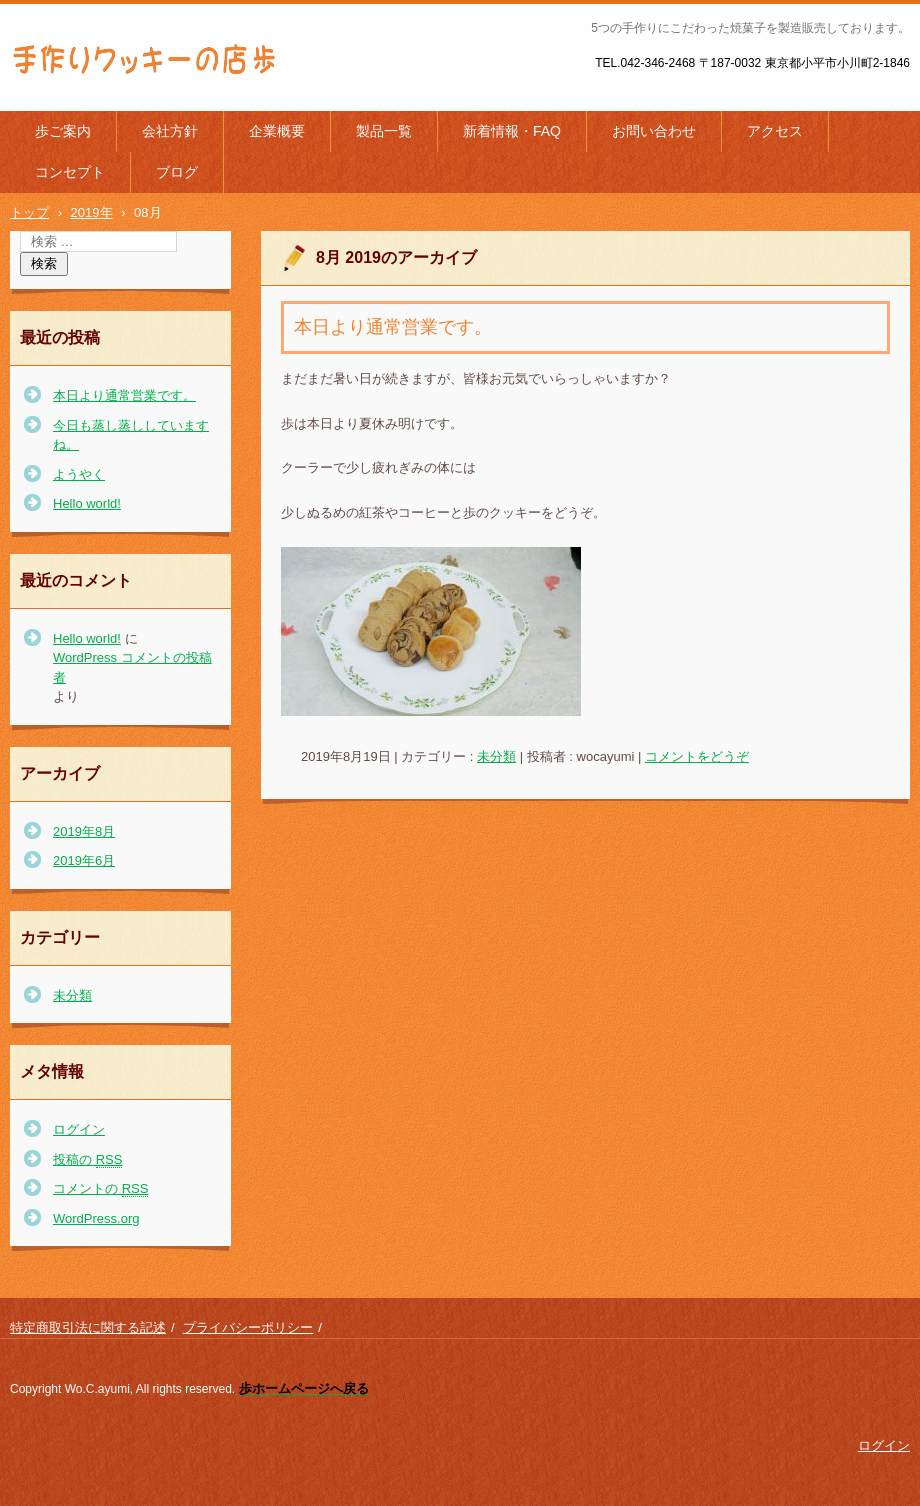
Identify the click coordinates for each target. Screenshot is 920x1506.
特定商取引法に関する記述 (88, 1327)
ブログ (177, 172)
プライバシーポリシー (248, 1327)
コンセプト (70, 172)
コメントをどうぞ (697, 756)
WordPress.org (96, 1218)
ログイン (79, 1129)
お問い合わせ (654, 131)
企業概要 (277, 131)
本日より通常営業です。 (393, 327)
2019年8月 (84, 831)
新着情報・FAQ (512, 131)
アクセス (775, 131)
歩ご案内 (63, 131)
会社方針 (170, 131)
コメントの (100, 1189)
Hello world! (87, 503)
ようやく (79, 474)
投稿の (87, 1160)
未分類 (496, 756)
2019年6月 (84, 860)
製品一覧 (384, 131)
